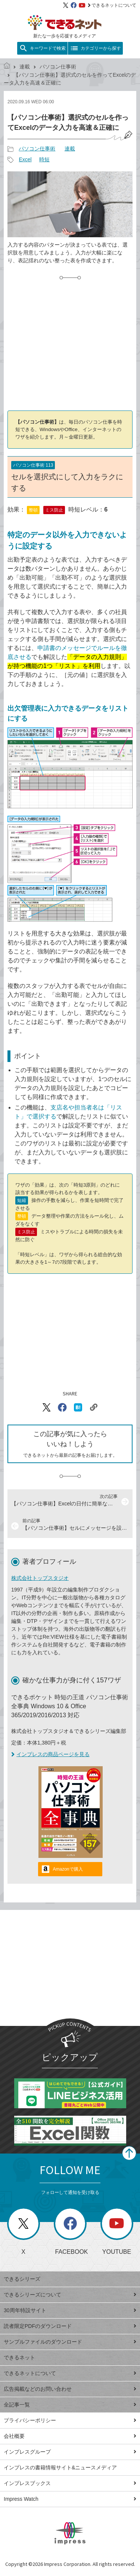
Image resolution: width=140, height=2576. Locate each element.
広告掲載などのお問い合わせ (70, 2389)
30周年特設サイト (70, 2310)
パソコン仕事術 (58, 67)
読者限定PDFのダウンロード (70, 2326)
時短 (44, 159)
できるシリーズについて (70, 2295)
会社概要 (70, 2436)
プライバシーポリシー (70, 2420)
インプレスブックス (70, 2483)
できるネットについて (112, 5)
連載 (24, 67)
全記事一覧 (70, 2405)
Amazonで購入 (68, 1869)
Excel (25, 159)
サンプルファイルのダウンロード (70, 2342)
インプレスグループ (70, 2452)
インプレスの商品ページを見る (50, 1754)
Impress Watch (70, 2499)
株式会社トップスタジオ (40, 1578)
